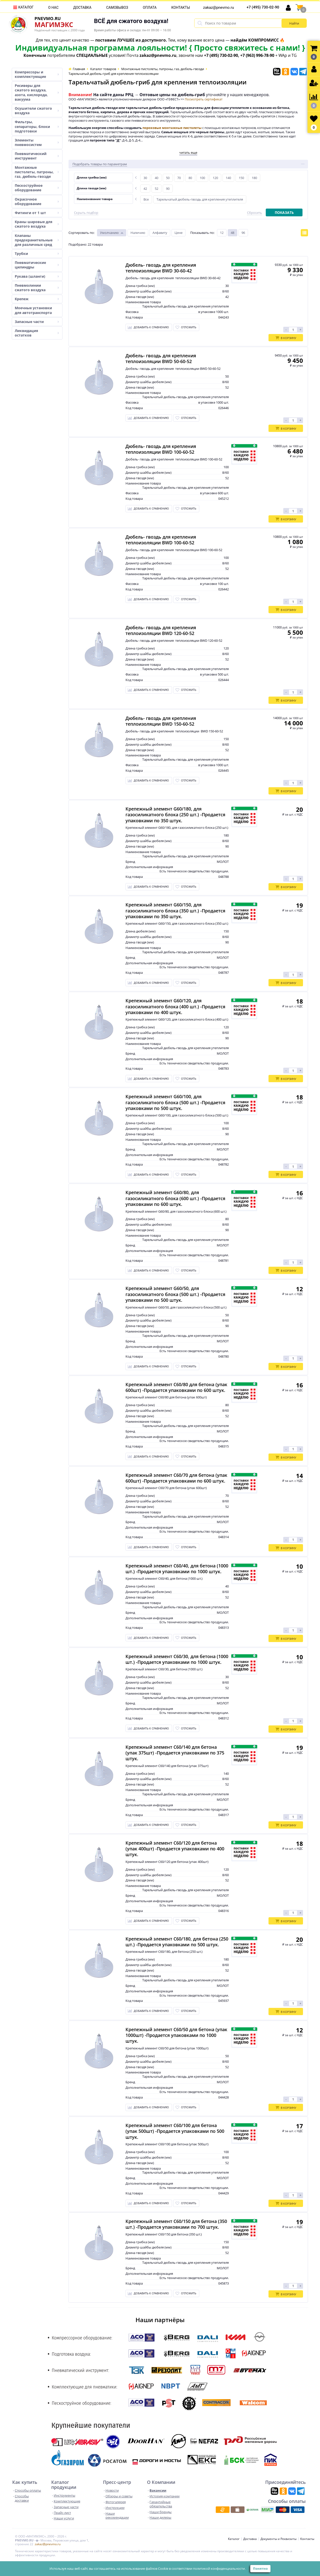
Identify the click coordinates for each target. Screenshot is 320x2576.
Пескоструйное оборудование (37, 187)
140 (228, 178)
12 (222, 232)
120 (215, 178)
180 (254, 178)
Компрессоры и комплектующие (37, 74)
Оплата (149, 8)
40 (156, 178)
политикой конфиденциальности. (219, 2568)
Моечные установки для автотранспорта (33, 310)
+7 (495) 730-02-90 (262, 7)
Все (146, 199)
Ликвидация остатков (37, 333)
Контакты (180, 8)
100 (202, 178)
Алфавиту (159, 232)
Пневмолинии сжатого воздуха (37, 287)
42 (145, 188)
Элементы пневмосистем (37, 142)
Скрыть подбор (86, 213)
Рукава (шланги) (37, 276)
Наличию (137, 232)
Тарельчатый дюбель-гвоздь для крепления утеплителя (199, 199)
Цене (178, 232)
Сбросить (254, 213)
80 (190, 178)
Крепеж (37, 298)
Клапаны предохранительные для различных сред (37, 240)
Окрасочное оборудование (37, 201)
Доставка (82, 8)
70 (179, 178)
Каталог (26, 7)
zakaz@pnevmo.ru (218, 7)
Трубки (37, 253)
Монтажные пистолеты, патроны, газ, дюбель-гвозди (37, 172)
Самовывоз (117, 8)
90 (168, 188)
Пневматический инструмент (37, 155)
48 (232, 232)
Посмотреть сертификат (203, 99)
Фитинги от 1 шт (37, 212)
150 (241, 178)
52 (156, 188)
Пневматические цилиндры (37, 264)
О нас (53, 8)
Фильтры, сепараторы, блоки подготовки (37, 126)
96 (243, 232)
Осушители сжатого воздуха (37, 110)
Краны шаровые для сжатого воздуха (37, 224)
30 (145, 178)
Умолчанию (109, 232)
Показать (284, 212)
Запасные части (37, 321)
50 (168, 178)
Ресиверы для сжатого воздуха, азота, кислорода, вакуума (37, 92)
